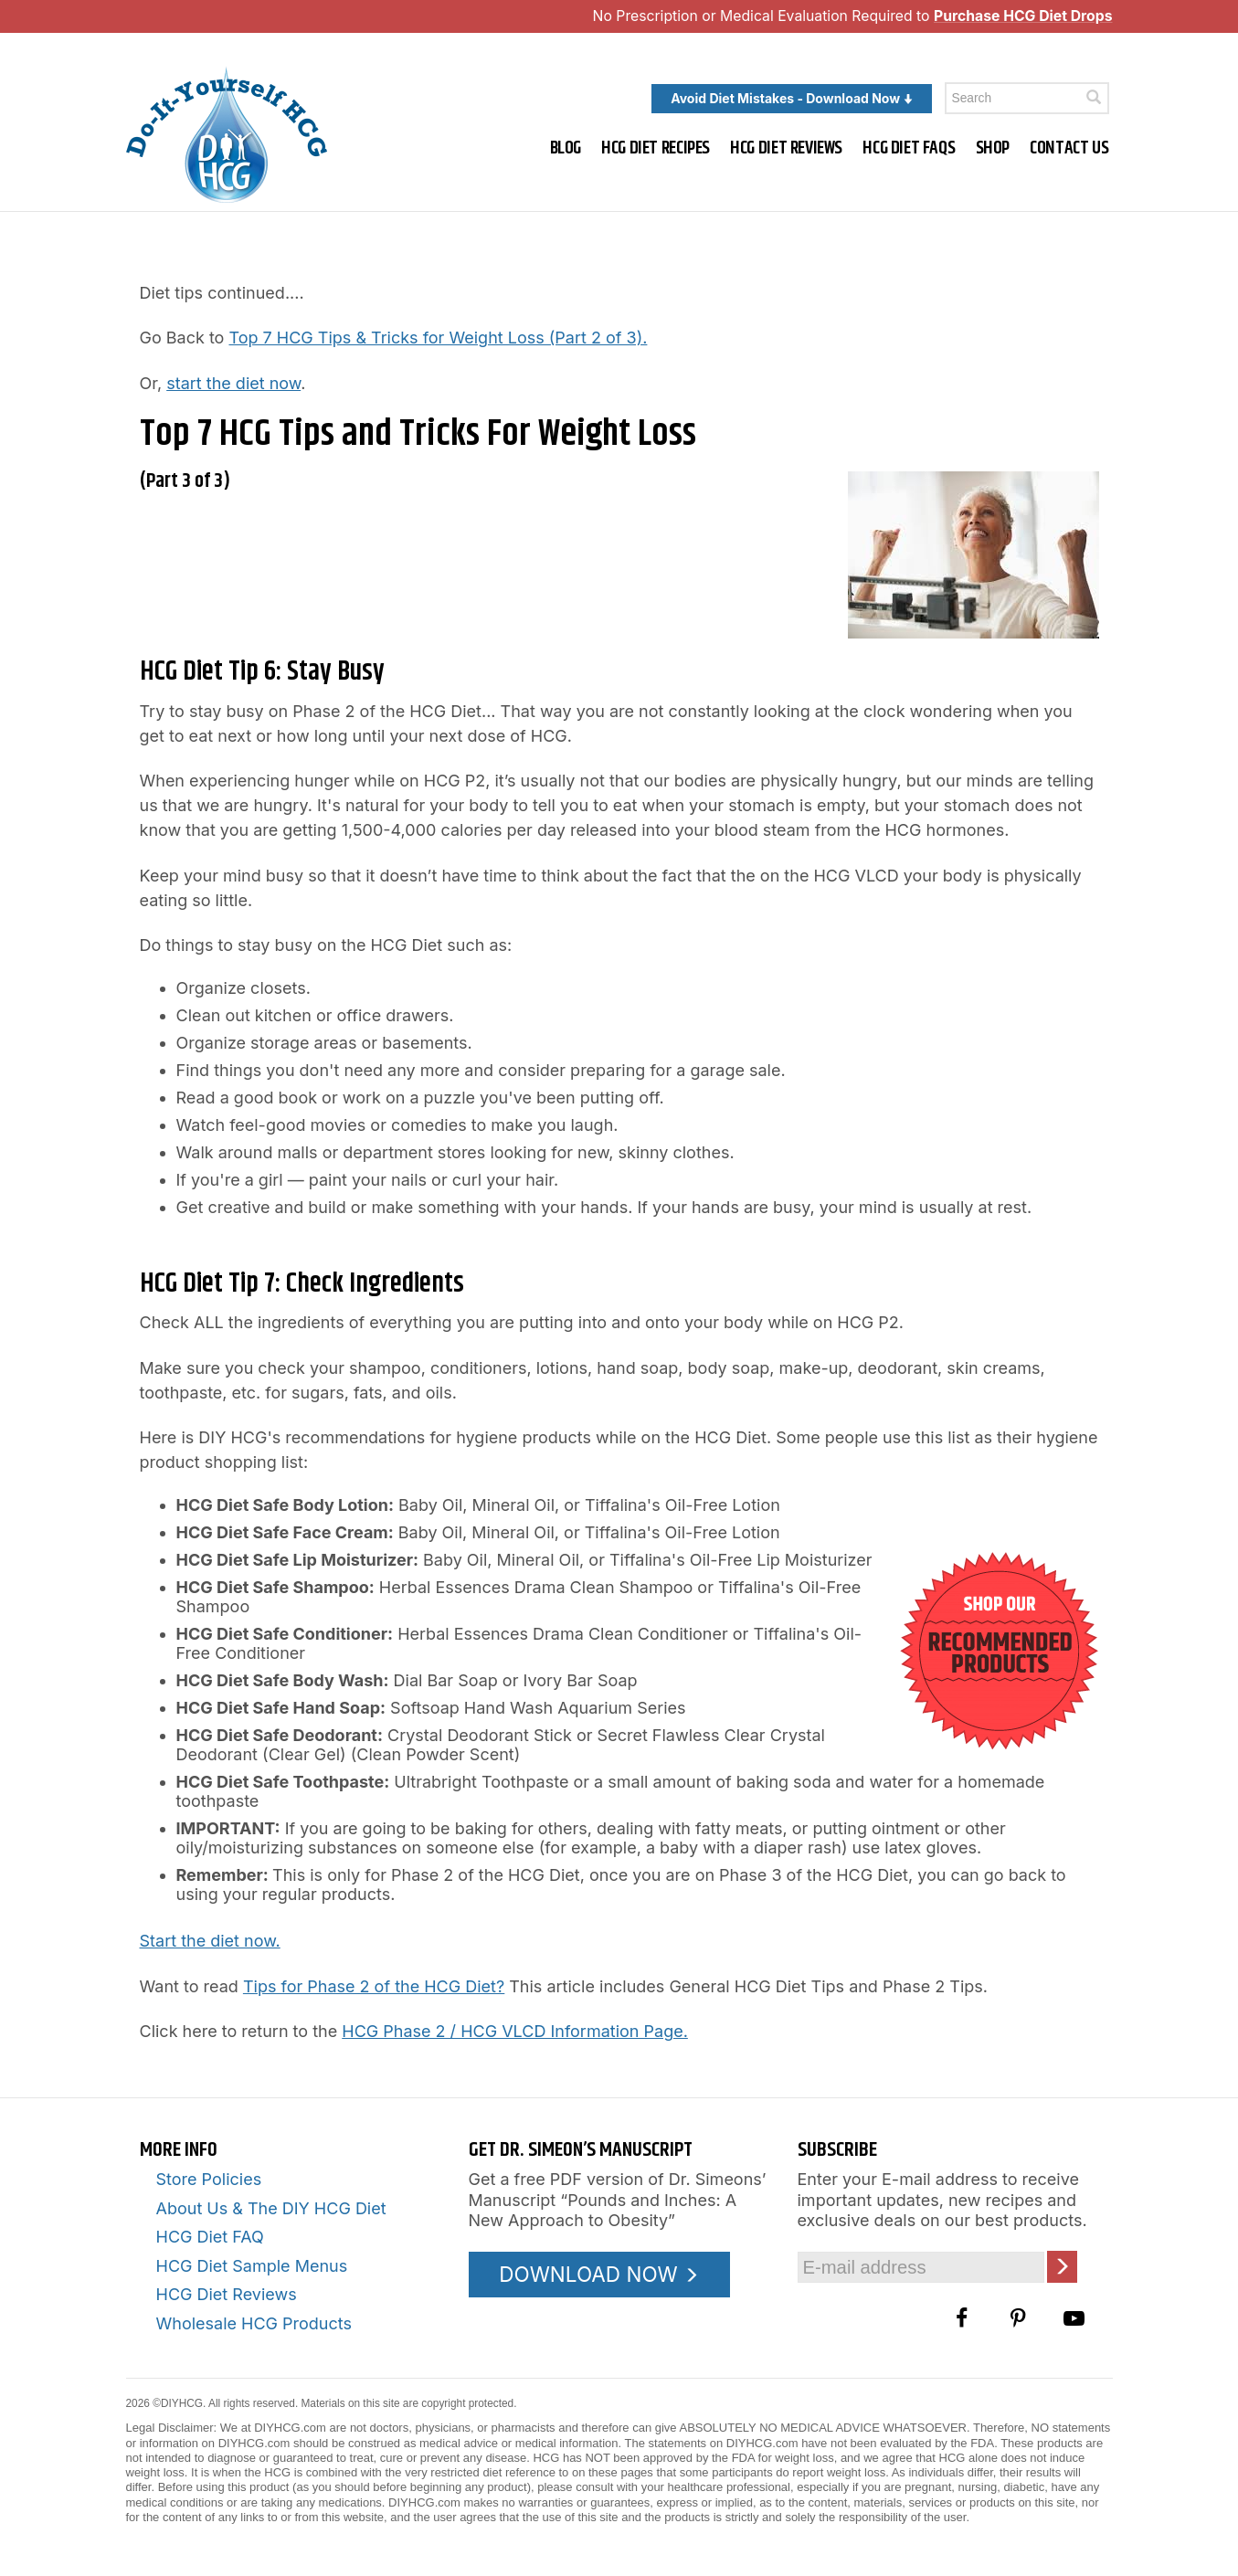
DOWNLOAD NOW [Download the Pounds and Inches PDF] (599, 2274)
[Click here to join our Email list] (1062, 2267)
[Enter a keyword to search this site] (1027, 98)
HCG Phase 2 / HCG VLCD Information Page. (515, 2031)
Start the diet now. (210, 1940)
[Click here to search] (1093, 97)
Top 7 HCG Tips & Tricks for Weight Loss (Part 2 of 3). (437, 337)
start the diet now (233, 383)
